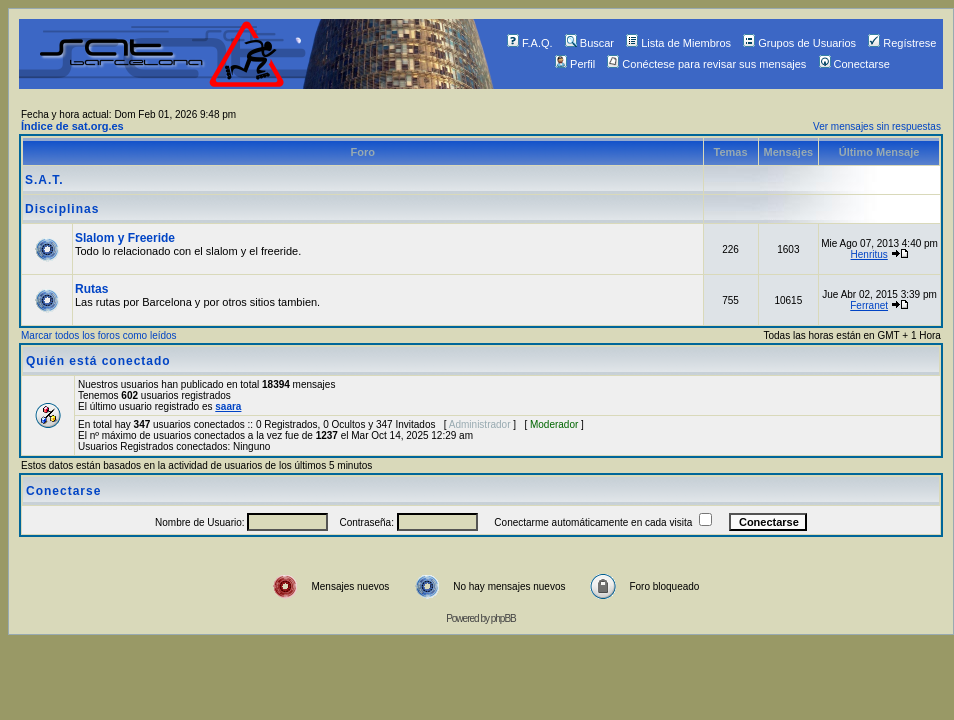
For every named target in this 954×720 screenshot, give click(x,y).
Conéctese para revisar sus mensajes (706, 64)
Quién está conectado (98, 361)
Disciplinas (62, 209)
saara (228, 406)
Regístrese (902, 43)
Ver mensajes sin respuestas (877, 126)
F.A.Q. (530, 43)
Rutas (91, 289)
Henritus (869, 254)
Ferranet (869, 305)
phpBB (503, 618)
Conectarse (854, 64)
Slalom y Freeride (125, 238)
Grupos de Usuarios (799, 43)
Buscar (589, 43)
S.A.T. (44, 180)
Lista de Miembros (678, 43)
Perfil (575, 64)
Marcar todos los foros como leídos (99, 335)
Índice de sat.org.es (72, 126)
